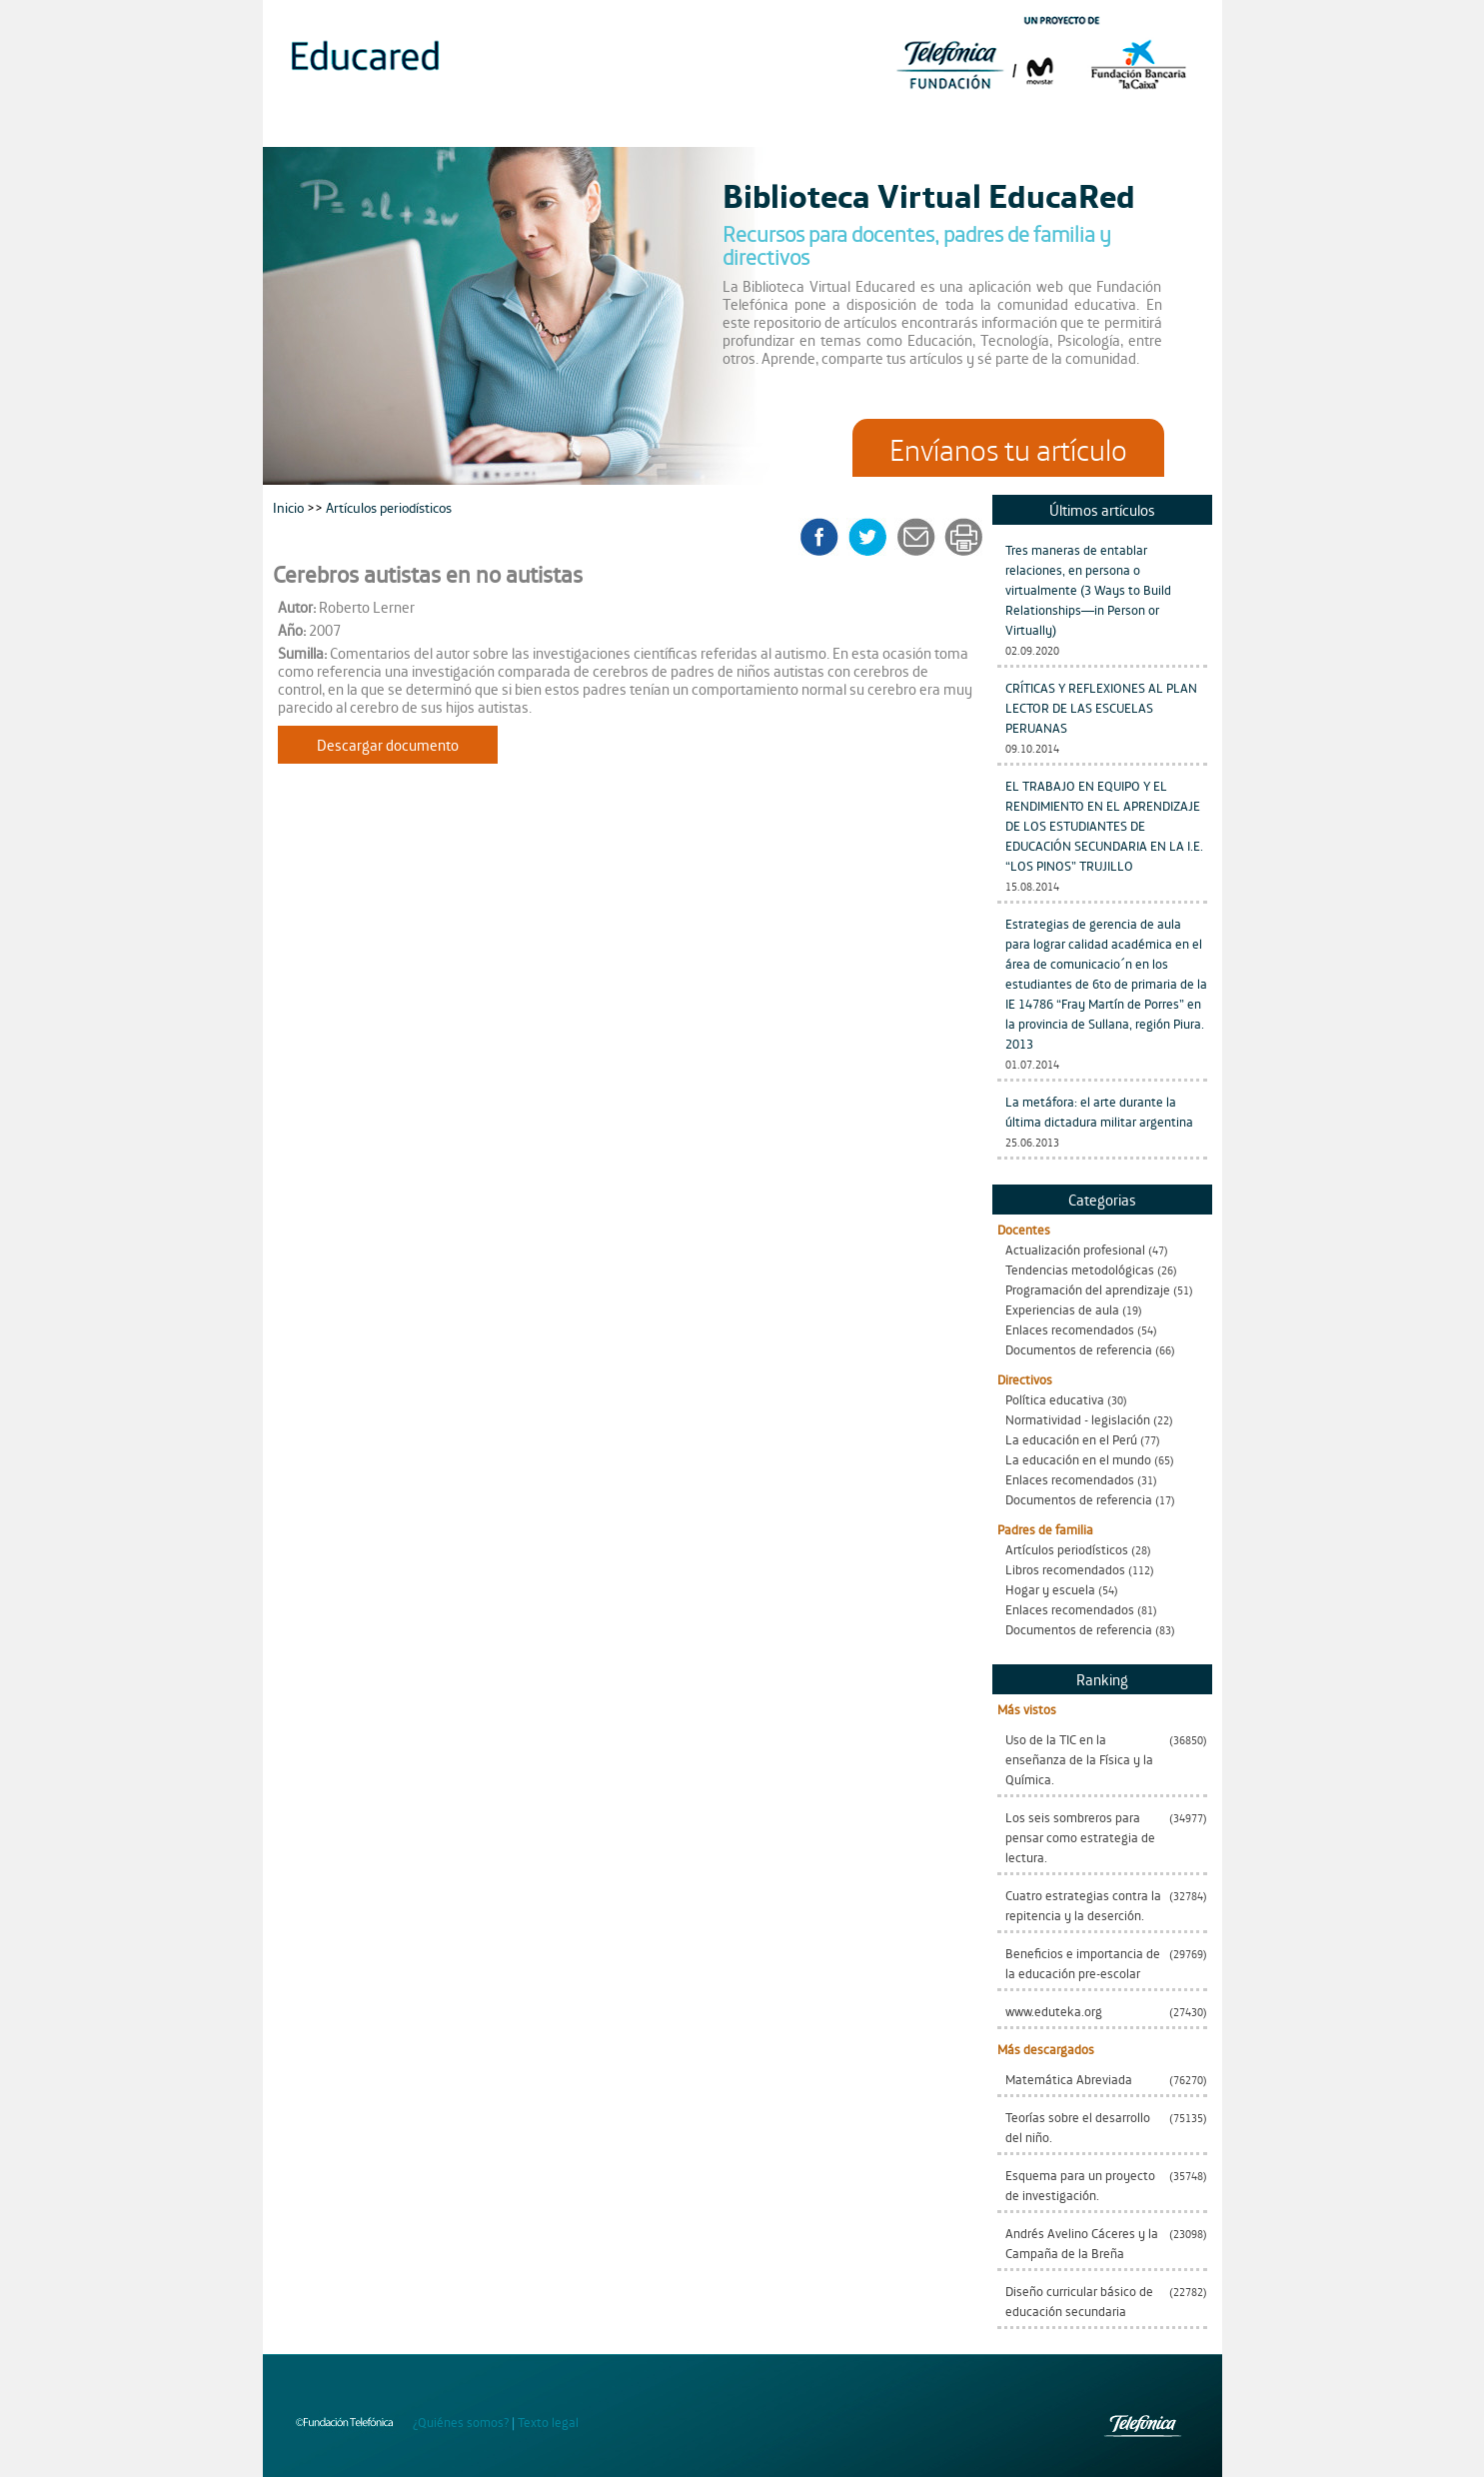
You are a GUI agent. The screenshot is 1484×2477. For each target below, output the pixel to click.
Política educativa (1054, 1398)
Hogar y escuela (1050, 1588)
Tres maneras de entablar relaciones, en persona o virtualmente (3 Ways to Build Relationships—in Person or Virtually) (1088, 589)
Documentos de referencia (1078, 1348)
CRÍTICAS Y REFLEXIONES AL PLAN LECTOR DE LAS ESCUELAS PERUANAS (1101, 707)
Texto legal (548, 2421)
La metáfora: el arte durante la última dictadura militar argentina (1099, 1111)
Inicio (290, 506)
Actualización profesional (1075, 1248)
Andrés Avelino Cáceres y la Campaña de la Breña (1081, 2242)
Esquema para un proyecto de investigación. (1080, 2184)
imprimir (962, 537)
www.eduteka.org (1053, 2010)
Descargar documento (388, 744)
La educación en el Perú (1071, 1438)
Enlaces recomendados (1069, 1328)
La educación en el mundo (1078, 1458)
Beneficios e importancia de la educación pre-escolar (1082, 1962)
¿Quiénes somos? (461, 2421)
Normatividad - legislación (1077, 1418)
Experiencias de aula (1062, 1308)
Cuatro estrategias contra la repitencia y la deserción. (1083, 1904)
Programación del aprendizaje (1087, 1288)
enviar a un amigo (919, 537)
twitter (873, 537)
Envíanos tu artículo (1008, 448)
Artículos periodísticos (1066, 1548)
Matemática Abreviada (1068, 2078)
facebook (825, 537)
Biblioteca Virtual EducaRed (929, 194)
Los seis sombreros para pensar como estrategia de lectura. (1080, 1836)
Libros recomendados (1065, 1568)
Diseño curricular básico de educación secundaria (1079, 2300)
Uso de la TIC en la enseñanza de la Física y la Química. (1079, 1758)
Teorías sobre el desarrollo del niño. (1077, 2126)
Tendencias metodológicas (1079, 1268)
